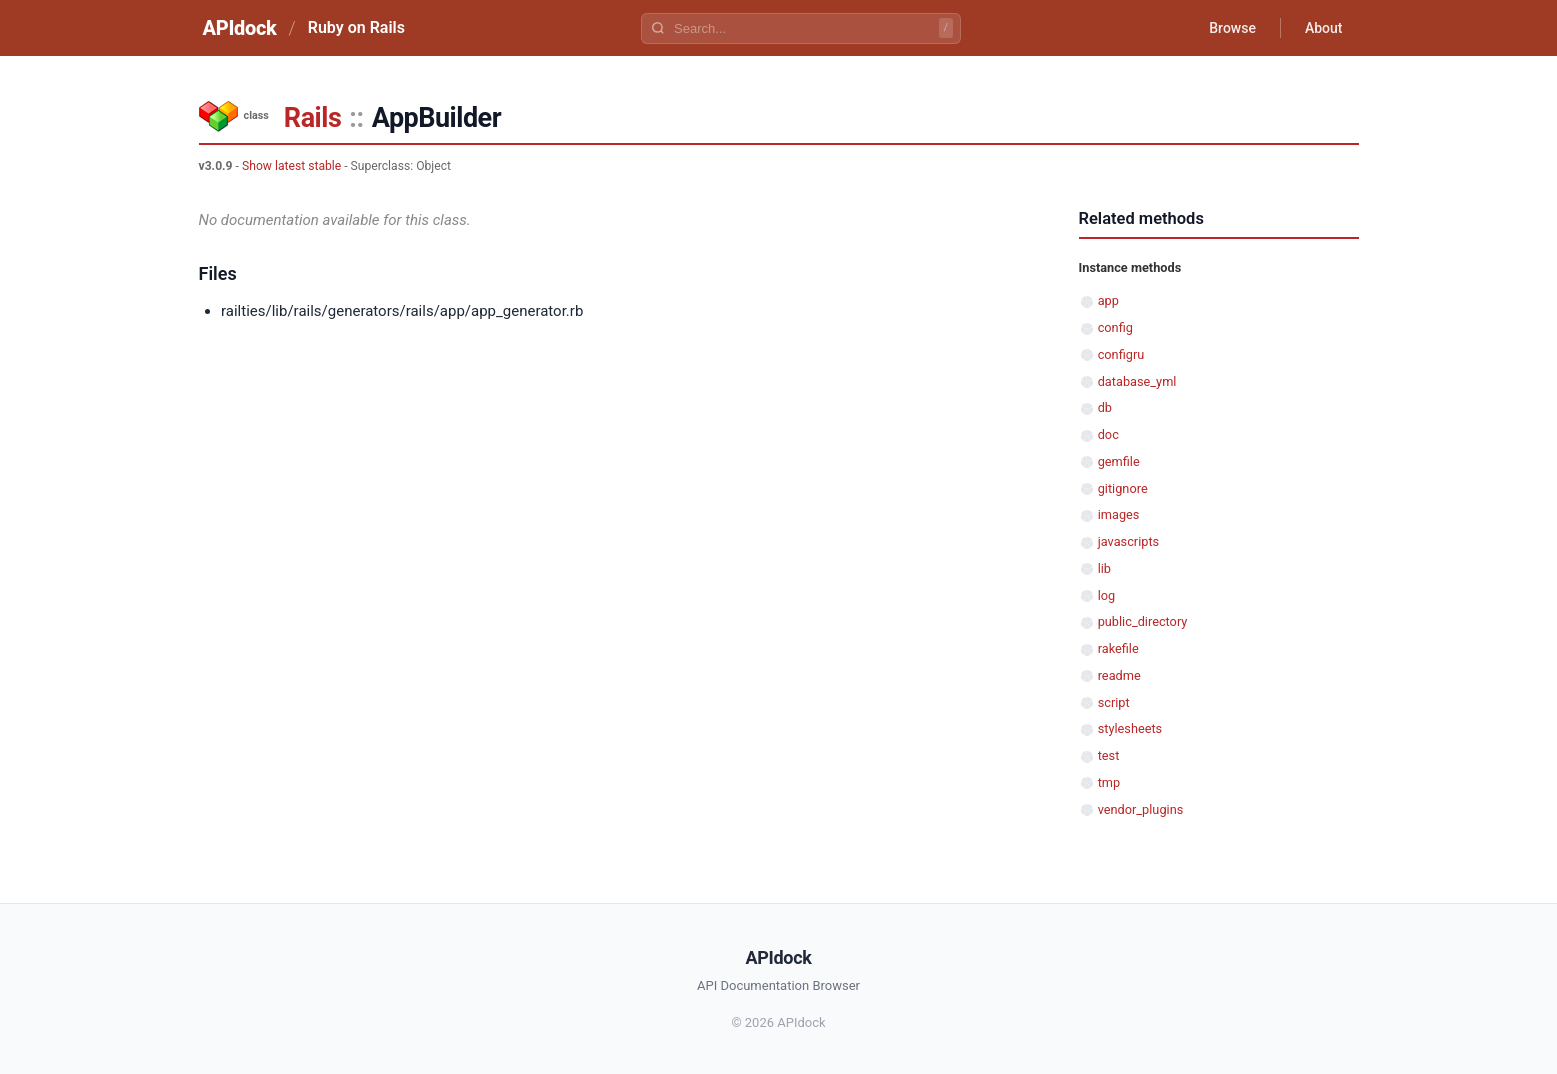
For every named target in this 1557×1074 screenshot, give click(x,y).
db (1105, 407)
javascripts (1129, 541)
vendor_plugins (1141, 809)
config (1115, 327)
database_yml (1137, 381)
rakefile (1118, 648)
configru (1121, 354)
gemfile (1119, 461)
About (1324, 28)
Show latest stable (291, 166)
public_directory (1143, 621)
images (1119, 514)
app (1108, 300)
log (1107, 595)
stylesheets (1130, 728)
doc (1108, 434)
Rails (312, 118)
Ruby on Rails (356, 27)
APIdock (240, 28)
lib (1104, 568)
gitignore (1123, 488)
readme (1119, 675)
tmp (1109, 782)
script (1114, 702)
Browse (1232, 28)
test (1109, 755)
